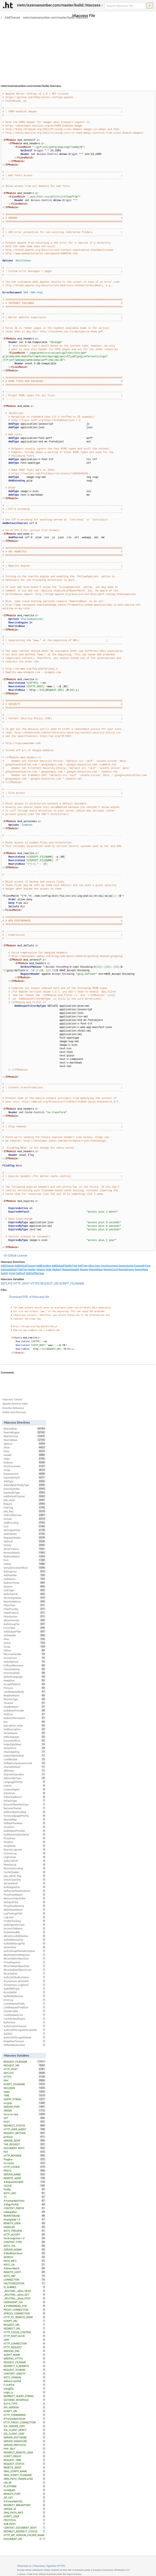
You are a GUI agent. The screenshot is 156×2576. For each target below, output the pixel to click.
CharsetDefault (25, 1766)
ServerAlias (25, 1947)
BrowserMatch (25, 1552)
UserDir (25, 1785)
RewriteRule (141, 1269)
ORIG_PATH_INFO (25, 2512)
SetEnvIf (20, 1273)
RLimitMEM (25, 1992)
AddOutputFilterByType (64, 1265)
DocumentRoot (25, 1740)
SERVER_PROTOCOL (25, 2445)
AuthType (25, 1590)
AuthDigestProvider (25, 1830)
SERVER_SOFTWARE (25, 2437)
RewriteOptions (25, 1601)
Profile (25, 2189)
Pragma (25, 2159)
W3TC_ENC (25, 2193)
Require (84, 1269)
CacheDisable (25, 1872)
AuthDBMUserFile (25, 1939)
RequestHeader (70, 1269)
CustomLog (25, 1853)
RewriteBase (96, 1269)
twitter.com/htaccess (14, 1412)
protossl (25, 2136)
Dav (25, 1721)
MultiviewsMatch (25, 1909)
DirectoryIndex (25, 1488)
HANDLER (25, 2227)
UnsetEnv (25, 1827)
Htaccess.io (24, 2565)
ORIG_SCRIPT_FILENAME (25, 2475)
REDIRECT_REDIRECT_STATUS (25, 2531)
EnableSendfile (25, 1932)
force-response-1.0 (25, 2238)
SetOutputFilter (25, 1530)
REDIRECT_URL (25, 2328)
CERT (25, 2339)
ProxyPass (25, 1838)
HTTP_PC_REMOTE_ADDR (25, 2317)
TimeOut (25, 1703)
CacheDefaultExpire (25, 2018)
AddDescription (25, 1729)
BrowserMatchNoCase (25, 1804)
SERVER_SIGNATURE (25, 2441)
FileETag (22, 1269)
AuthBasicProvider (25, 1710)
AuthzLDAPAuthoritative (25, 1890)
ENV (25, 2080)
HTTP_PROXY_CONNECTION (25, 2422)
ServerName (25, 1733)
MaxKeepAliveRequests (25, 1954)
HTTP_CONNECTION (25, 2343)
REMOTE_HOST (25, 2272)
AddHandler (25, 1575)
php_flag (25, 1511)
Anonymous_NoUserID (25, 1981)
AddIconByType (25, 1778)
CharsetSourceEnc (25, 1774)
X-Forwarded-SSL (25, 2501)
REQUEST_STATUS (25, 2463)
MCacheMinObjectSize (25, 1958)
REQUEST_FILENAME (25, 2061)
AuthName (25, 1579)
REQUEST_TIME (25, 2460)
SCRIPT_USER (25, 2516)
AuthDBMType (25, 1988)
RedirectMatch (25, 1556)
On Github (10, 1255)
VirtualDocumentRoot (25, 1567)
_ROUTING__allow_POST (25, 2298)
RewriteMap (25, 1819)
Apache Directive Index (15, 1403)
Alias (25, 1639)
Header (32, 1269)
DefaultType (25, 1800)
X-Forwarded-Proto (25, 2200)
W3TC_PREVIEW (25, 2230)
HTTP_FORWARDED (25, 2415)
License (22, 1255)
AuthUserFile (25, 1594)
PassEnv (25, 1842)
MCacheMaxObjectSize (25, 1966)
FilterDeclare (25, 1616)
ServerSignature (25, 1597)
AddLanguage (25, 1736)
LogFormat (25, 1857)
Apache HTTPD (56, 2565)
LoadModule (25, 1759)
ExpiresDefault (9, 1269)
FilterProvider (25, 1609)
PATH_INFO (25, 2260)
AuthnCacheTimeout (25, 2026)
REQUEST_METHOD (25, 2133)
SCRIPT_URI (25, 2411)
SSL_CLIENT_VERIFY (25, 2430)
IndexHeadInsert (25, 1797)
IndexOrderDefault (25, 1755)
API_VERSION (25, 2407)
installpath (25, 2490)
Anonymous (25, 1658)
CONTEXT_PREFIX (25, 2208)
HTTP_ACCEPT (25, 2234)
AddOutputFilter (25, 1631)
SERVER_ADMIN (25, 2249)
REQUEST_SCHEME (25, 2369)
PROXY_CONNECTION (25, 2309)
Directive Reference (13, 1408)
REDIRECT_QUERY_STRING (25, 2396)
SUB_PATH (25, 2523)
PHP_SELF (25, 2448)
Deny (98, 1265)
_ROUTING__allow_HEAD (25, 2290)
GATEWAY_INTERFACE (25, 2399)
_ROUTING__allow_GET (25, 2294)
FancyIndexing (25, 1669)
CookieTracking (25, 1921)
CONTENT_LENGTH (25, 2373)
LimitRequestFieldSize (25, 2007)
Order (49, 1269)
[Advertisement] (78, 50)
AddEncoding (43, 1265)
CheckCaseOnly (25, 1879)
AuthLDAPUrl (25, 1860)
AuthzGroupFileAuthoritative (25, 1951)
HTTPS (35, 1283)
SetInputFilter (25, 1902)
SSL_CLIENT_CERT (25, 2433)
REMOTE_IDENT (25, 2467)
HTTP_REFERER (25, 2155)
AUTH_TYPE (25, 2403)
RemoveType (25, 1699)
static (25, 2091)
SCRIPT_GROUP (25, 2456)
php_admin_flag (25, 1875)
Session (25, 1586)
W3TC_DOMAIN (25, 2377)
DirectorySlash (25, 1673)
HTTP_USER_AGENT (25, 2129)
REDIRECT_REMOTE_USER (25, 2452)
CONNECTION (25, 2279)
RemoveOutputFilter (25, 1898)
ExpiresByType (142, 1265)
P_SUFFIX (25, 2384)
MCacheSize (25, 1973)
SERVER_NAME (25, 2174)
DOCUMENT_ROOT (25, 2148)
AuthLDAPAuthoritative (25, 1977)
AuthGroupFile (25, 1624)
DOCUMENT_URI (23, 2539)
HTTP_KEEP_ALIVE (25, 2336)
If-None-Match (25, 2268)
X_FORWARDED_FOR (25, 2306)
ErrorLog (25, 1999)
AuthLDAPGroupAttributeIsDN (25, 2030)
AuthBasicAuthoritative (25, 1834)
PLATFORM (25, 2486)
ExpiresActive (126, 1265)
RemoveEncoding (25, 1868)
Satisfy (5, 1273)
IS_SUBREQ (25, 2287)
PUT (25, 2151)
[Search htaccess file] (125, 5)
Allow (91, 1265)
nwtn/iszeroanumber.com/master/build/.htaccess (55, 17)
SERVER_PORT (25, 2106)
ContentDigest (25, 1789)
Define (25, 1650)
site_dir (25, 2482)
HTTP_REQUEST (25, 2347)
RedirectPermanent (25, 1718)
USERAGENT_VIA (25, 2302)
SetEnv (25, 1564)
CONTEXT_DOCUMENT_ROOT (25, 2527)
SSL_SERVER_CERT (25, 2426)
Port (25, 1560)
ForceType (25, 1627)
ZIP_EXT (25, 2497)
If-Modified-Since (25, 2253)
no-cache (25, 2163)
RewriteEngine (126, 1269)
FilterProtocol (25, 1612)
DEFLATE (7, 1283)
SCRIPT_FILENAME (71, 1283)
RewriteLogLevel (25, 1849)
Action (25, 1642)
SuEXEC (25, 2033)
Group (25, 1646)
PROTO (25, 2170)
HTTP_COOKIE (25, 2166)
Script (12, 1273)
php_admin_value (25, 1725)
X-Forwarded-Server (25, 2418)
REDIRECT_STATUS (25, 2125)
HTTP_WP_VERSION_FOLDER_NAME (25, 2535)
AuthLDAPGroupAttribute (25, 2037)
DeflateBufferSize (25, 1996)
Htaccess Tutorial (12, 1399)
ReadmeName (25, 1695)
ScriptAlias (25, 1845)
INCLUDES (25, 2088)
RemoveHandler (25, 1654)
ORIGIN (25, 2110)
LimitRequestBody (25, 1691)
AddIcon (25, 1714)
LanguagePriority (25, 1782)
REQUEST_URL (25, 2324)
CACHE (25, 2185)
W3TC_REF (25, 2275)
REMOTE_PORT (25, 2493)
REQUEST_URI (49, 1283)
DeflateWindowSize (25, 2045)
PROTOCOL (25, 2520)
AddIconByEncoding (25, 1812)
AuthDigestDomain (25, 1924)
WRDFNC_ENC (25, 2351)
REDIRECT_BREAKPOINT (25, 2505)
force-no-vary (25, 2114)
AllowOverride (25, 1620)
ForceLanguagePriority (25, 1815)
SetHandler (25, 1635)
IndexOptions (25, 1661)
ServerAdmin (25, 1883)
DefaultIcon (25, 1748)
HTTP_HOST (21, 1283)
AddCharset (12, 17)
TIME (25, 2095)
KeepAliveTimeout (25, 2041)
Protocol (25, 1688)
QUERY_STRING (25, 2099)
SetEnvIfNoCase (35, 1273)
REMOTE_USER (25, 2223)
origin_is (25, 2392)
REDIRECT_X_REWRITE (25, 2366)
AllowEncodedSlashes (25, 1936)
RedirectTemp (25, 1582)
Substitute (25, 1793)
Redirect (56, 1269)
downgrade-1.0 (25, 2219)
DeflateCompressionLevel (25, 1763)
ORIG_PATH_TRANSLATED (25, 2478)
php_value (25, 1500)
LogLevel (25, 1917)
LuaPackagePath (25, 1913)
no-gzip (25, 2103)
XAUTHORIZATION (25, 2283)
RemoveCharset (25, 1808)
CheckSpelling (25, 1751)
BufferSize (25, 2022)
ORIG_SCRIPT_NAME (25, 2471)
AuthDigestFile (25, 1887)
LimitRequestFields (25, 2003)
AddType (83, 1265)
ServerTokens (25, 1549)
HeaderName (25, 1706)
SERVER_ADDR (25, 2140)
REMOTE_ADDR (25, 2178)
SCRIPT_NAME (25, 2354)
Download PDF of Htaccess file (29, 1297)
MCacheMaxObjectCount (25, 1969)
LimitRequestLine (25, 2014)
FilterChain (25, 1605)
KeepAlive (25, 1680)
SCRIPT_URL (25, 2321)
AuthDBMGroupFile (25, 1943)
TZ (25, 2197)
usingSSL (25, 2388)
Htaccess (39, 2565)
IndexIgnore (25, 1571)
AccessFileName (25, 1928)
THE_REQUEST (25, 2144)
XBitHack (25, 1770)
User (25, 1526)
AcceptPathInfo (25, 1684)
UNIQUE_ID (25, 2508)
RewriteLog (25, 1864)
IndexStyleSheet (25, 1744)
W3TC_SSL (25, 2245)
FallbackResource (25, 1665)
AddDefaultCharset (25, 1265)
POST (25, 2121)
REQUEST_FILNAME (25, 2362)
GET (25, 2118)
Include (25, 1518)
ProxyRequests (25, 1962)
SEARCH (25, 2257)
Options (40, 1269)
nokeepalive (25, 2212)
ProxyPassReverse (25, 1906)
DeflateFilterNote (25, 1823)
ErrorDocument (109, 1265)
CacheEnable (25, 2011)
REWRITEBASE (25, 2215)
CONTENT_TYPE (25, 2242)
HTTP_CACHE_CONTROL (25, 2332)
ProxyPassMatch (25, 1894)
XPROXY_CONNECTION (25, 2313)
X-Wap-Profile (25, 2204)
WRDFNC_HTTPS (25, 2358)
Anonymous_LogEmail (25, 1984)
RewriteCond (110, 1269)
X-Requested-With (25, 2182)
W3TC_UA (25, 2264)
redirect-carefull (25, 2381)
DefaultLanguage (25, 1676)
